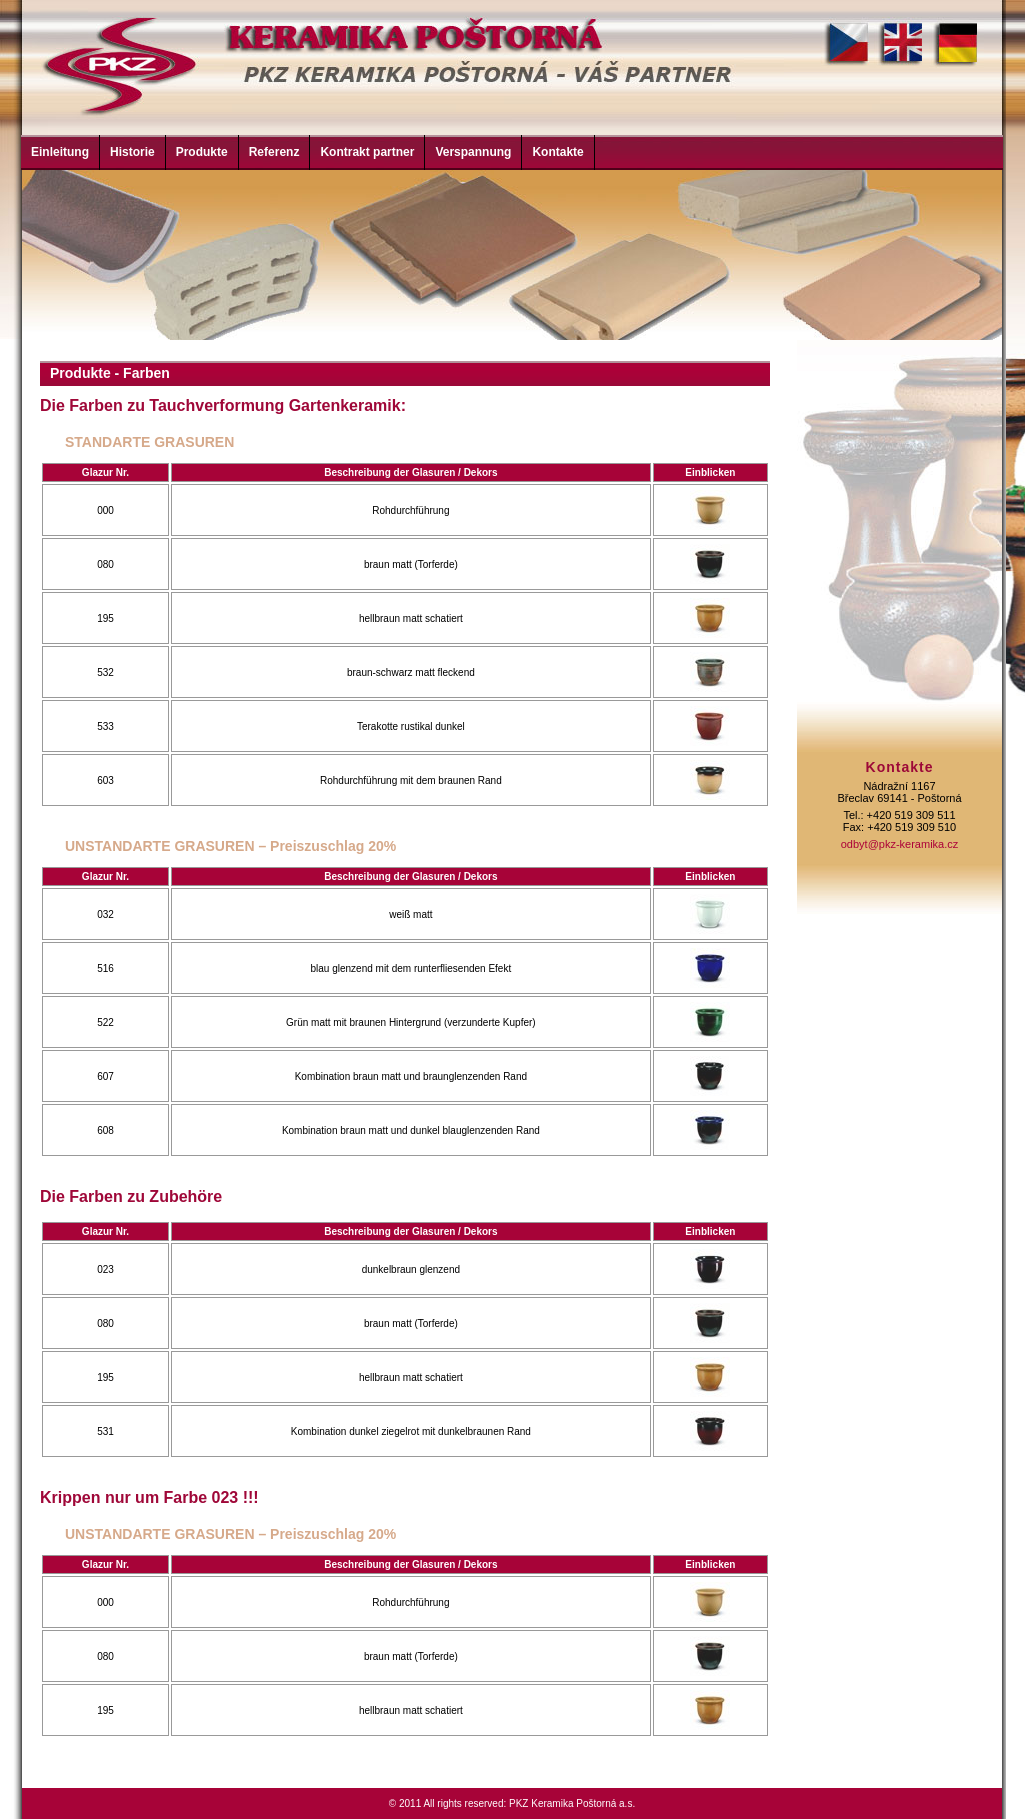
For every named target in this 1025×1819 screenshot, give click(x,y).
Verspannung (473, 152)
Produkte (202, 152)
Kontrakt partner (367, 152)
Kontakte (557, 152)
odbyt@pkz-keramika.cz (900, 844)
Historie (132, 152)
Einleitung (60, 152)
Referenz (274, 152)
